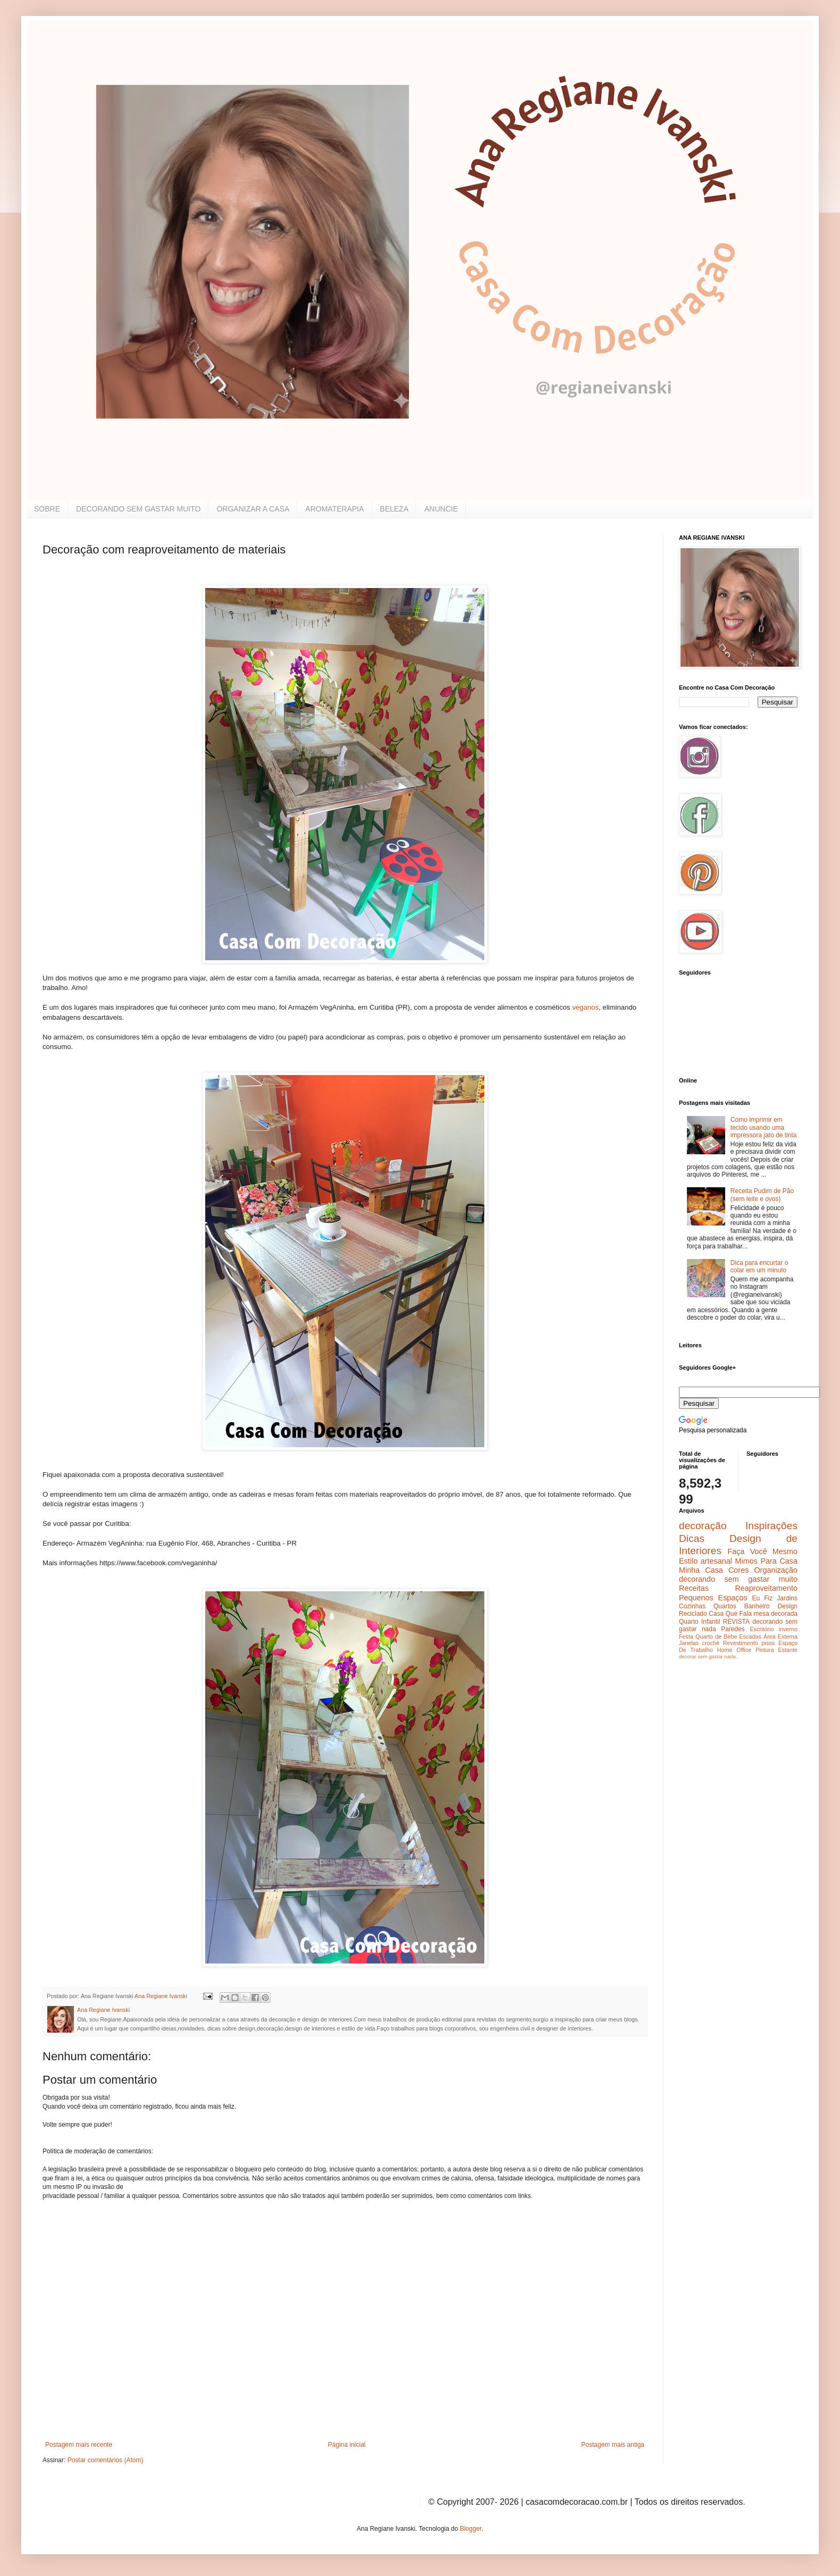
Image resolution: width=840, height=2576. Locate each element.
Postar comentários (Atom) (106, 2460)
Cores (738, 1570)
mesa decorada (775, 1613)
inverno (788, 1629)
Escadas (750, 1636)
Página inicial (347, 2444)
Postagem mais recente (78, 2444)
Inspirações (771, 1525)
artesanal (716, 1561)
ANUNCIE (441, 509)
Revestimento (740, 1643)
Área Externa (780, 1636)
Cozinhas (692, 1606)
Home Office (734, 1650)
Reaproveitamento (766, 1588)
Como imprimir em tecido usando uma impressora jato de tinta (763, 1127)
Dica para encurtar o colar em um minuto (759, 1266)
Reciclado (693, 1613)
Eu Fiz (762, 1598)
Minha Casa (701, 1570)
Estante (787, 1650)
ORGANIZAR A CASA (252, 509)
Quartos (724, 1606)
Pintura (764, 1650)
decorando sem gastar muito (738, 1579)
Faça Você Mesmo (762, 1551)
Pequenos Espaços (713, 1597)
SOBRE (47, 509)
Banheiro (757, 1606)
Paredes (733, 1629)
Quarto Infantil (699, 1621)
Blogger (471, 2528)
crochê (710, 1643)
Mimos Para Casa (766, 1561)
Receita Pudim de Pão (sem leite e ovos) (762, 1194)
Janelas (689, 1643)
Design (787, 1606)
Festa (686, 1636)
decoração (703, 1525)
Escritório (762, 1629)
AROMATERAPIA (334, 509)
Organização (775, 1570)
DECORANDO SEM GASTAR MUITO (138, 509)
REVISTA (736, 1621)
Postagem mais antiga (612, 2444)
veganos (585, 1007)
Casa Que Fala (730, 1613)
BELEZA (394, 509)
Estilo (688, 1561)
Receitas (694, 1588)
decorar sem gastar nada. (708, 1656)
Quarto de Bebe (716, 1636)
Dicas (691, 1538)
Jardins (787, 1598)
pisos (768, 1643)
